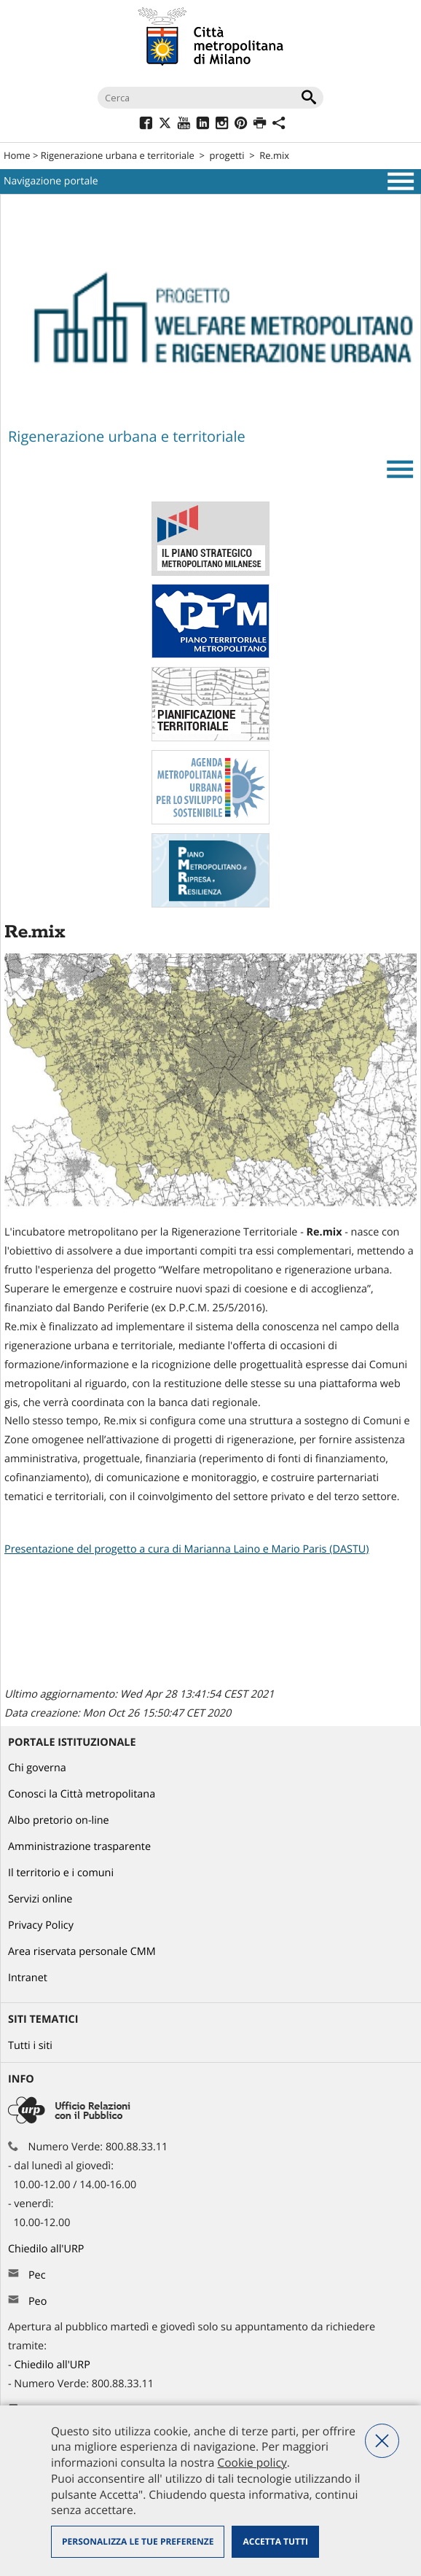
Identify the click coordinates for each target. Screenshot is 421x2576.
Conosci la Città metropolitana (81, 1794)
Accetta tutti (275, 2541)
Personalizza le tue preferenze (137, 2541)
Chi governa (37, 1768)
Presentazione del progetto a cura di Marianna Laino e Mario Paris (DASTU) (186, 1549)
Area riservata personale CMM (82, 1952)
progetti (227, 155)
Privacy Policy (41, 1925)
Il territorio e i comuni (61, 1873)
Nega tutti (382, 2441)
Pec (37, 2275)
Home (17, 155)
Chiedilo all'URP (47, 2249)
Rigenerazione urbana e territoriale (117, 155)
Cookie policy (251, 2462)
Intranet (27, 1978)
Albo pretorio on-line (58, 1820)
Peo (37, 2301)
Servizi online (40, 1899)
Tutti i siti (30, 2046)
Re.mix (274, 155)
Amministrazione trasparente (79, 1847)
